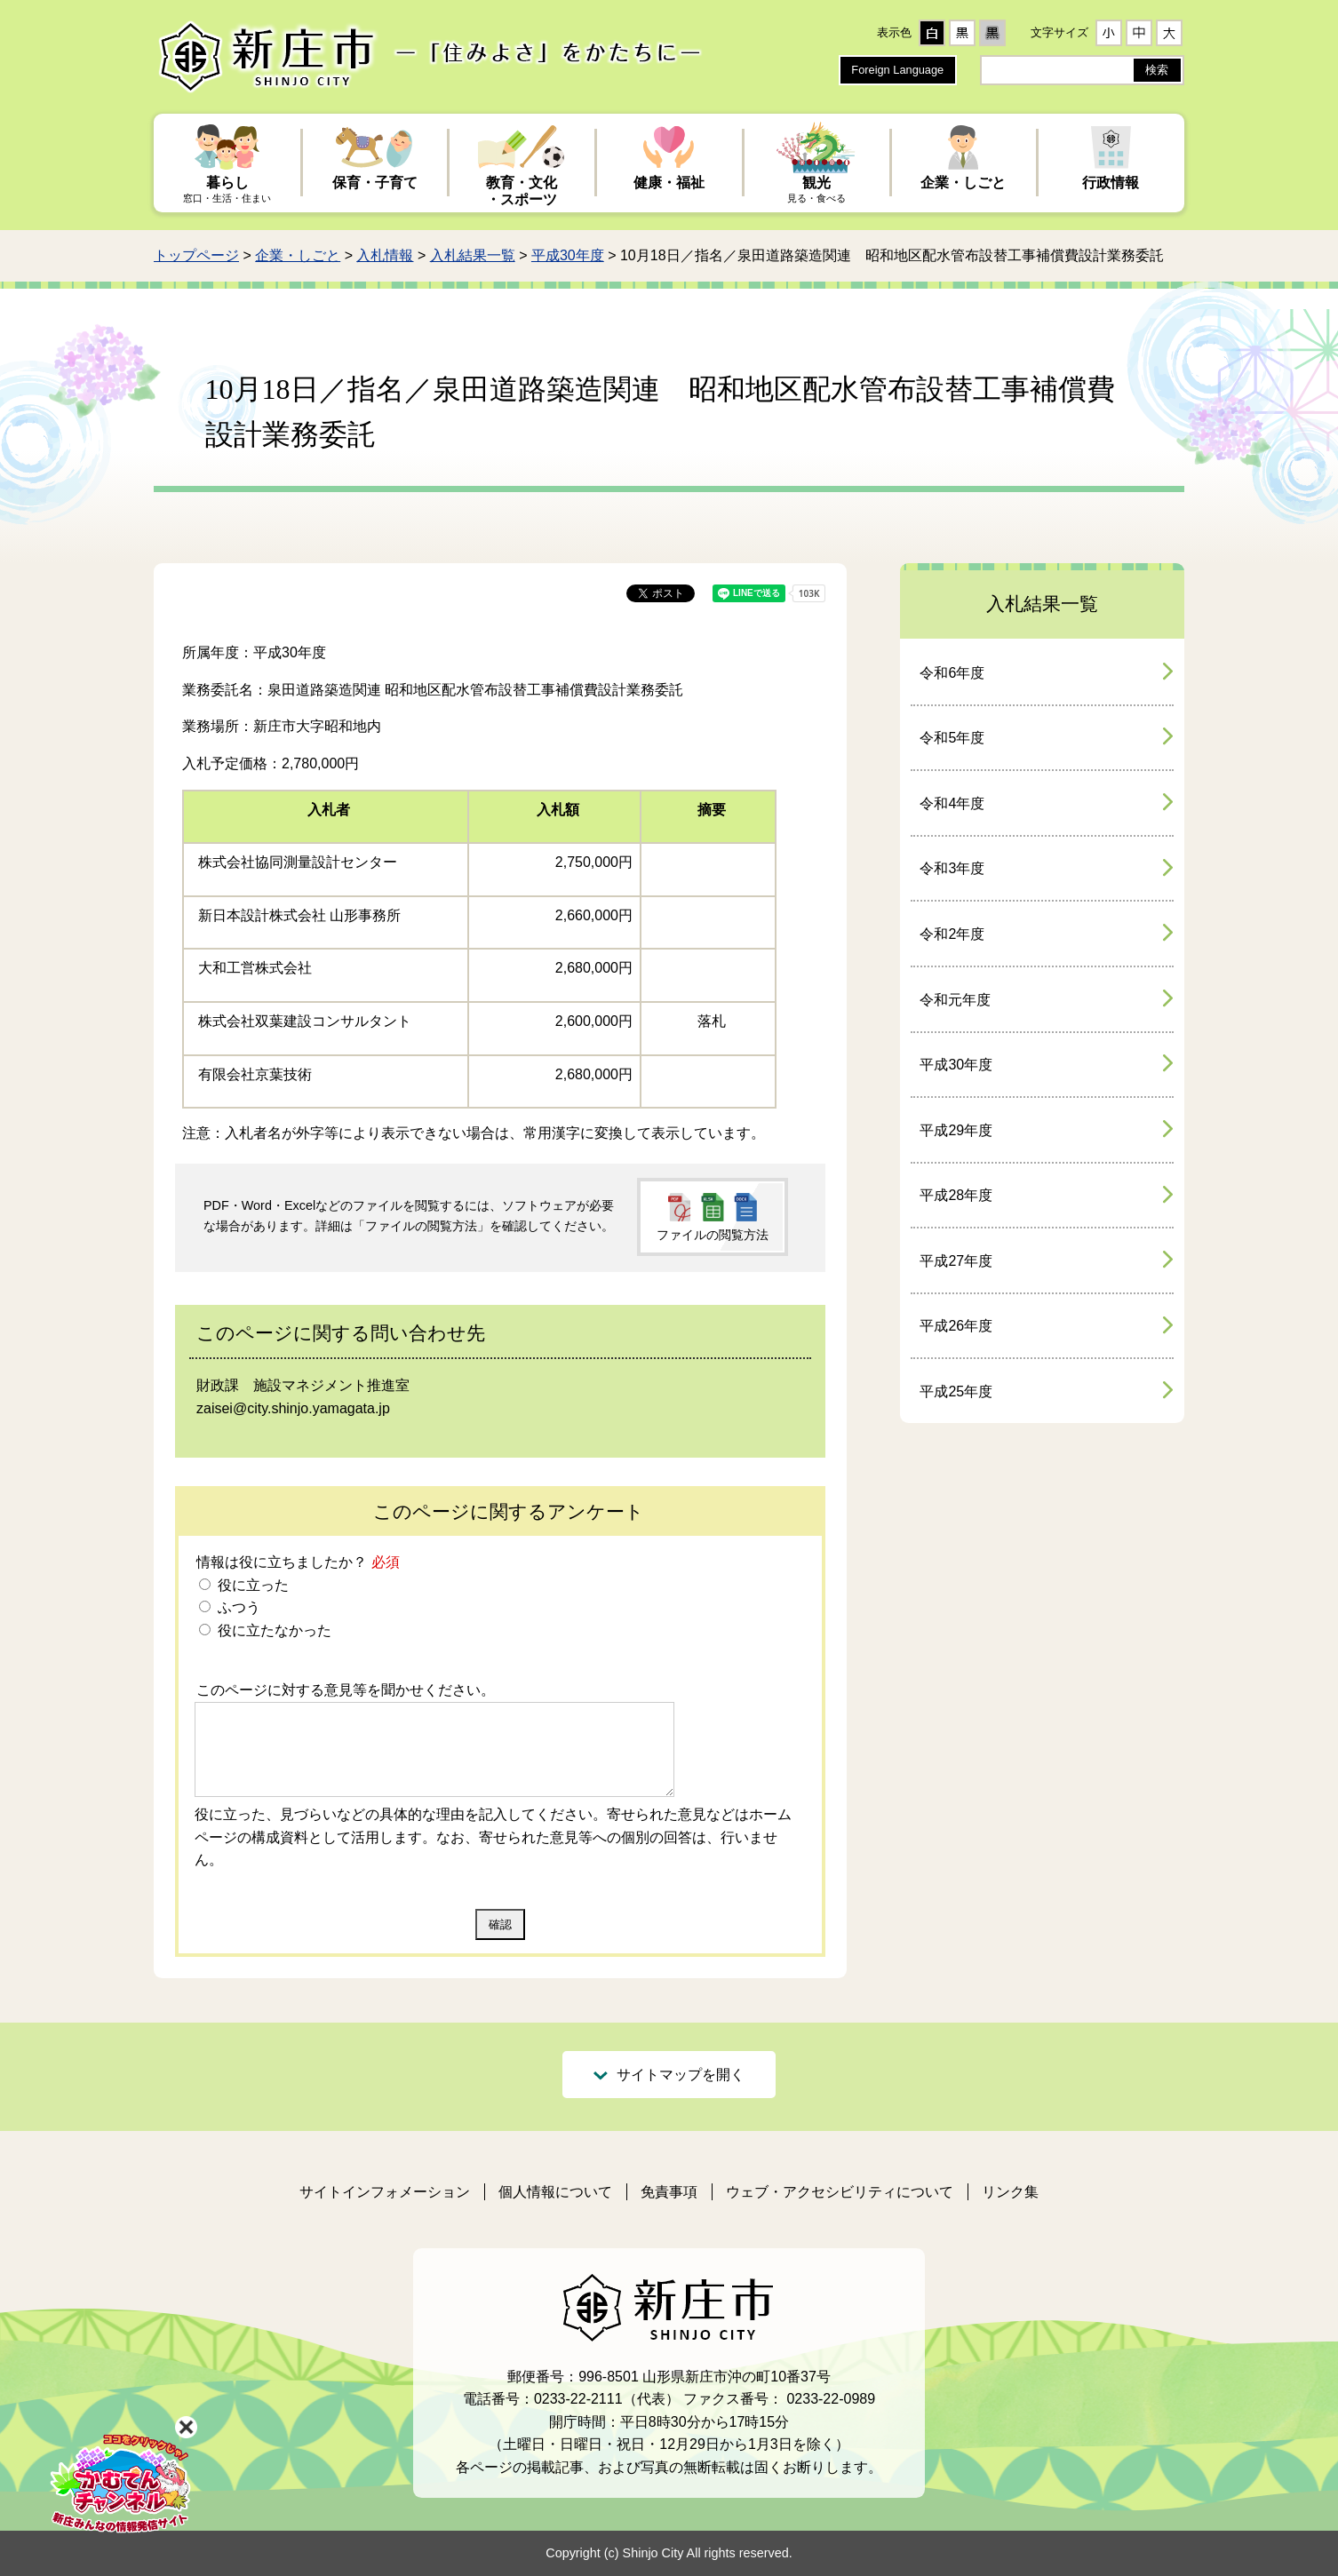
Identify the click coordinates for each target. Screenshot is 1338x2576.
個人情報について (555, 2191)
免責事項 (669, 2191)
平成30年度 (567, 255)
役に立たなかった (272, 1630)
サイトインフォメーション (384, 2191)
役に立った (250, 1585)
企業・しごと (297, 255)
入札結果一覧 (472, 255)
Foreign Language (897, 69)
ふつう (236, 1607)
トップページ (196, 255)
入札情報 (384, 255)
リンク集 (1010, 2191)
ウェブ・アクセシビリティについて (839, 2191)
